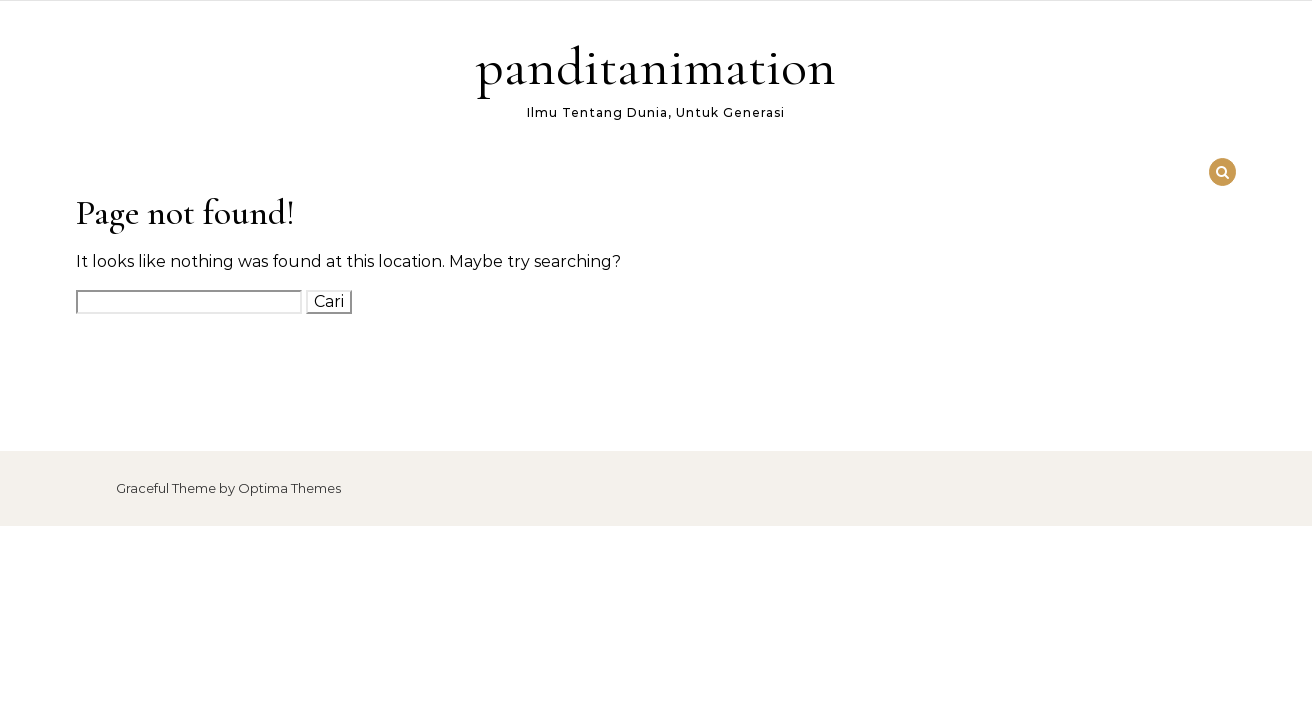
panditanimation (656, 66)
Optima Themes (289, 488)
